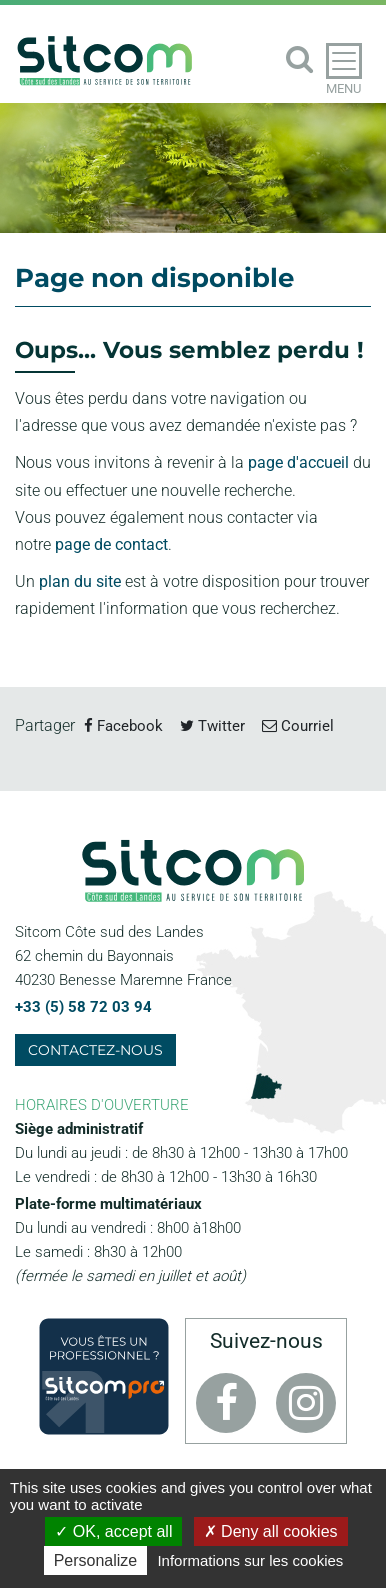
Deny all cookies (271, 1531)
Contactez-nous (95, 1050)
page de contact (111, 544)
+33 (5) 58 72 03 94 (83, 1007)
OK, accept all (113, 1531)
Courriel (298, 726)
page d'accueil (298, 462)
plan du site (80, 581)
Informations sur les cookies (250, 1560)
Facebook (123, 726)
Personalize (96, 1560)
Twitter (212, 726)
